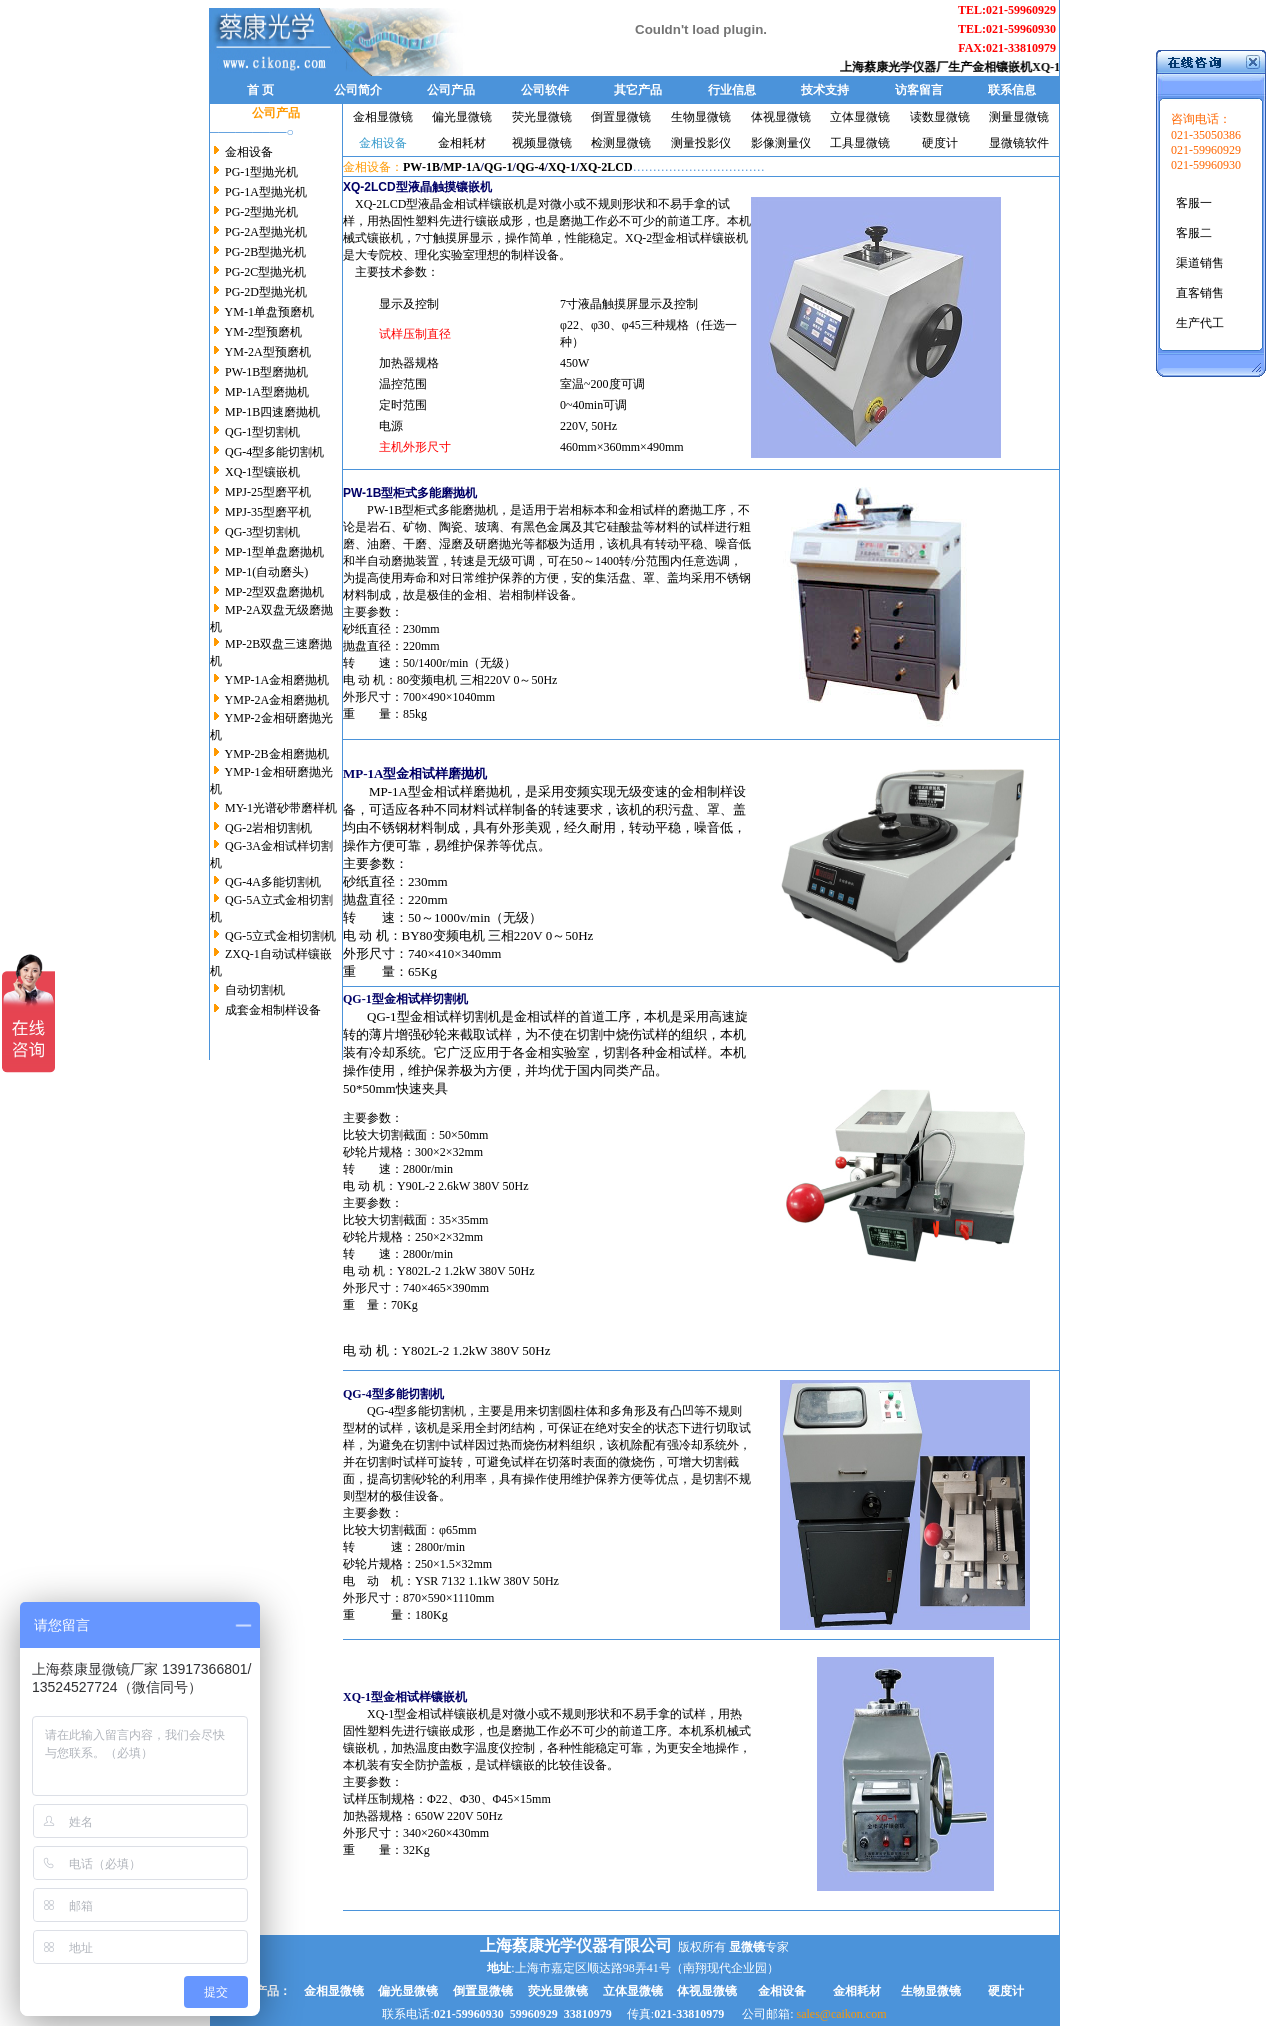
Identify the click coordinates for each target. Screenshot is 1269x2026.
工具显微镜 (860, 143)
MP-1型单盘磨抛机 (274, 552)
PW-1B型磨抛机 (265, 372)
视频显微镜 (542, 143)
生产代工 (1200, 323)
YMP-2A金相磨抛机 (277, 700)
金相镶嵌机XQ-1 (1028, 67)
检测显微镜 (621, 143)
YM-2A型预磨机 (268, 352)
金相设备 (249, 152)
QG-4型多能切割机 (273, 452)
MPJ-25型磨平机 (268, 492)
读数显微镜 (940, 117)
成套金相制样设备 (273, 1010)
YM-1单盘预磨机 (269, 312)
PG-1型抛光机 (261, 172)
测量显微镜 (1019, 117)
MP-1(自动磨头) (266, 572)
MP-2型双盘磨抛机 (274, 592)
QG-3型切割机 (262, 532)
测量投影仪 (701, 143)
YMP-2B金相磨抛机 (277, 754)
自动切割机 (255, 990)
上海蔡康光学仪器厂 (906, 67)
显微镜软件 (1019, 143)
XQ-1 (562, 167)
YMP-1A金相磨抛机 (277, 680)
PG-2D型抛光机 (266, 292)
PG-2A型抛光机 (266, 232)
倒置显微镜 (621, 117)
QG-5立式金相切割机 (280, 936)
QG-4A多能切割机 (273, 882)
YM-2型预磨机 (263, 332)
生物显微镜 (701, 117)
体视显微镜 (781, 117)
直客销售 (1200, 293)
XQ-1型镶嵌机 (261, 472)
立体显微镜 (860, 117)
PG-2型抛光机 (261, 212)
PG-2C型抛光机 (265, 272)
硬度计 (940, 143)
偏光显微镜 (462, 117)
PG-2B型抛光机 (264, 252)
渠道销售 (1200, 263)
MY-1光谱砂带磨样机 (281, 808)
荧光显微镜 (542, 117)
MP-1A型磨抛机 (265, 392)
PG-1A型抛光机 (266, 192)
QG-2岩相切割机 (268, 828)
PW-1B (421, 167)
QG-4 (530, 167)
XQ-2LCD (605, 167)
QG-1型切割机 (262, 432)
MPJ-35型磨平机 (268, 512)
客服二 (1194, 233)
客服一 (1194, 203)
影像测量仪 (781, 143)
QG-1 (498, 167)
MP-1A (461, 167)
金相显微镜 (383, 117)
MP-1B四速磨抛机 (272, 412)
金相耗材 (462, 143)
